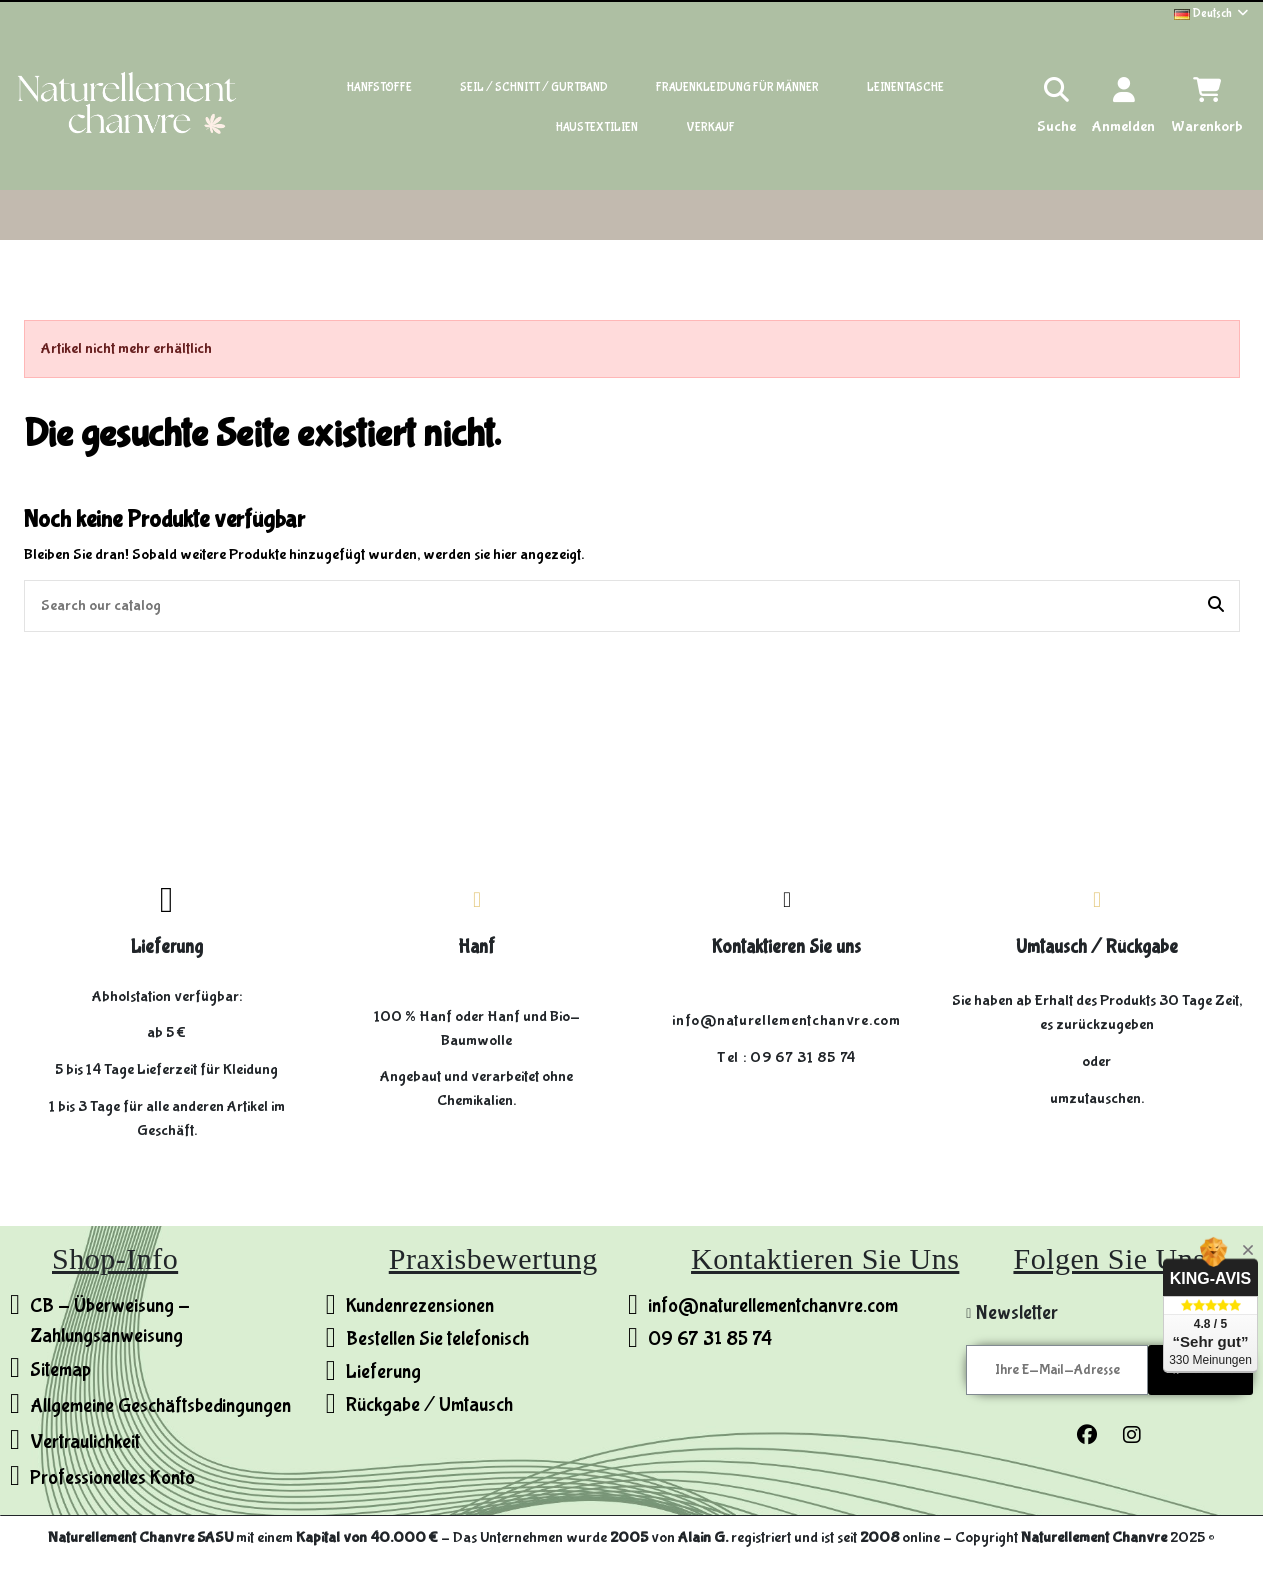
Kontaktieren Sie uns (786, 947)
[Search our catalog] (1216, 606)
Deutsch (1212, 13)
